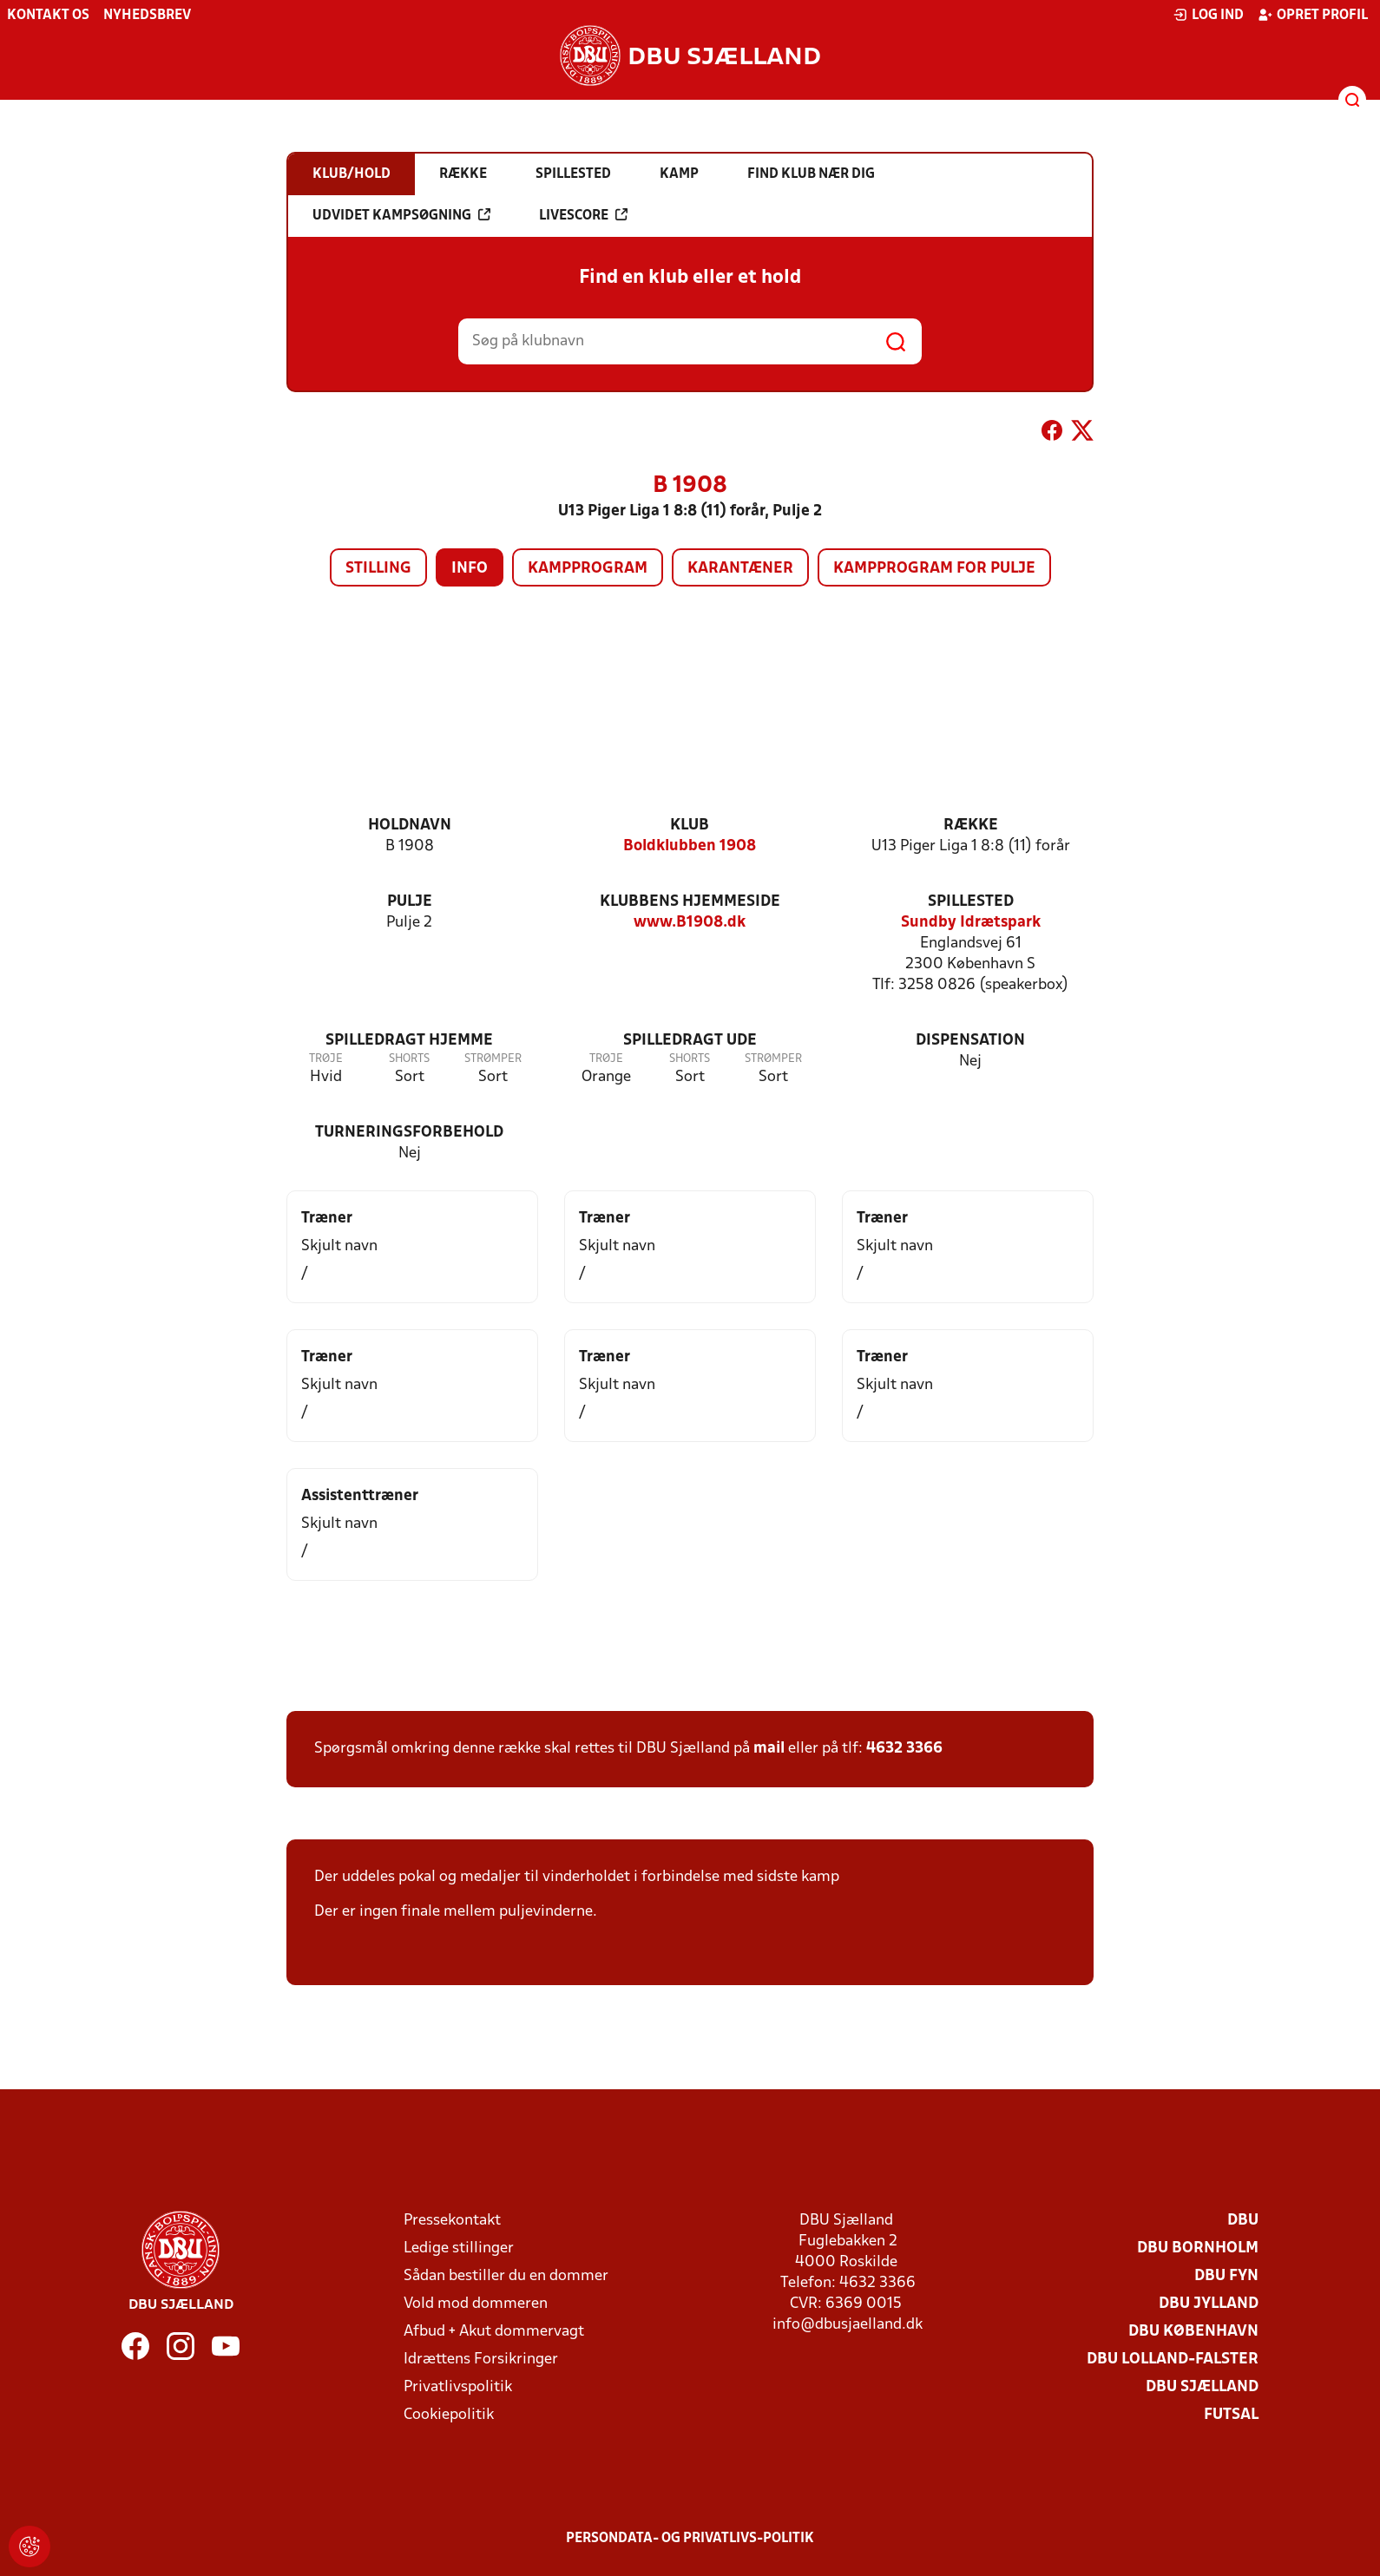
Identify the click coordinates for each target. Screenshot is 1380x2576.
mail (769, 1748)
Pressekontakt (452, 2220)
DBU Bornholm (1197, 2248)
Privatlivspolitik (458, 2387)
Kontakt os (48, 16)
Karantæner (740, 568)
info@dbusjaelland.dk (847, 2324)
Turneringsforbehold (409, 1132)
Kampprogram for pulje (934, 568)
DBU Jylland (1208, 2304)
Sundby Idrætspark (971, 922)
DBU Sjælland (1202, 2387)
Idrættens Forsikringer (481, 2359)
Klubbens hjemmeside (690, 902)
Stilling (378, 568)
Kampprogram (587, 568)
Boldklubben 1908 (689, 846)
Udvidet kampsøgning (401, 215)
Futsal (1231, 2415)
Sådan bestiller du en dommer (506, 2276)
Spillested (971, 902)
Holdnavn (409, 825)
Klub (689, 825)
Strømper (493, 1059)
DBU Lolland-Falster (1172, 2359)
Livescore (583, 215)
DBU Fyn (1226, 2276)
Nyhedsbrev (147, 16)
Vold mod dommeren (476, 2304)
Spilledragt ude (690, 1040)
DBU (1242, 2220)
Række (970, 825)
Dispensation (970, 1040)
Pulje (409, 902)
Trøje (326, 1059)
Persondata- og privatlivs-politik (690, 2539)
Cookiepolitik (449, 2415)
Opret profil (1313, 15)
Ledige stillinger (459, 2248)
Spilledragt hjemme (409, 1040)
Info (469, 568)
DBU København (1193, 2331)
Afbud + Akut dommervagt (494, 2331)
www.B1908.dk (690, 922)
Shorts (409, 1059)
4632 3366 (904, 1748)
